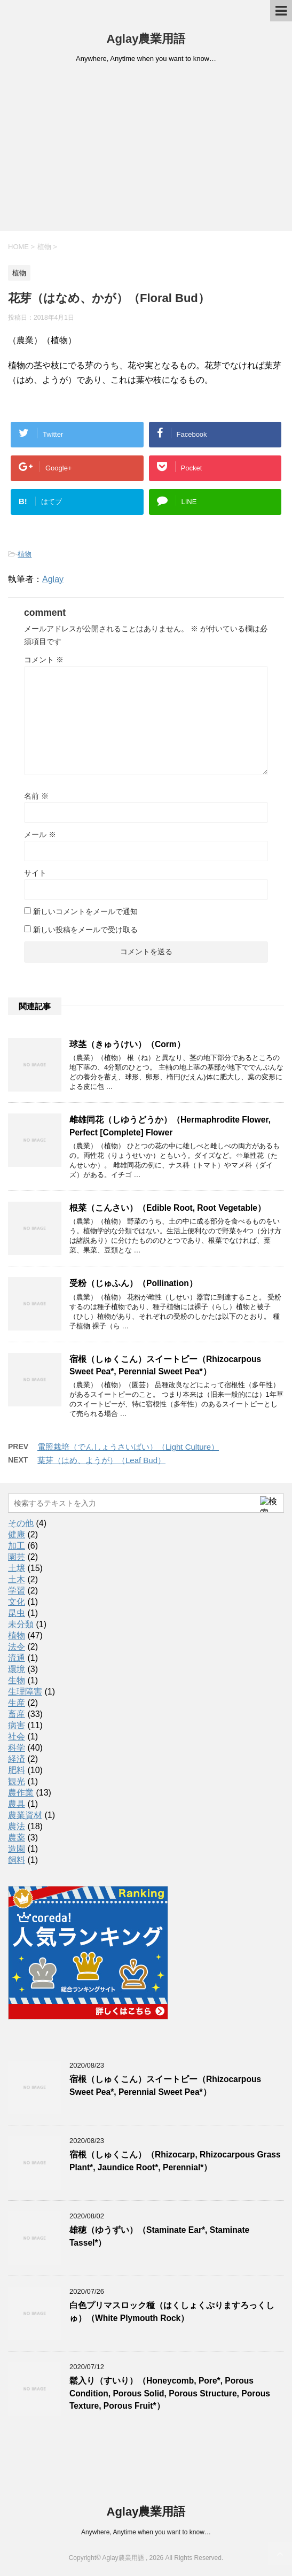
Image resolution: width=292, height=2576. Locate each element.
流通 (16, 1657)
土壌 (16, 1568)
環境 (16, 1669)
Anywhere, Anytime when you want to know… (146, 2532)
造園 (16, 1848)
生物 (16, 1680)
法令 (16, 1646)
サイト (35, 873)
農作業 (21, 1792)
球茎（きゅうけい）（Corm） (127, 1044)
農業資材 (25, 1815)
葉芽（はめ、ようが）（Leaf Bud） (101, 1460)
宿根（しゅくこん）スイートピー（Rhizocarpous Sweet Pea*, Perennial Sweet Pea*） (165, 1365)
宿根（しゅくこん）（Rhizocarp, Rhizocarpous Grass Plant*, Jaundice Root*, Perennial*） (175, 2160)
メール (40, 834)
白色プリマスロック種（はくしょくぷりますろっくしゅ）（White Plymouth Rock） (171, 2311)
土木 (16, 1579)
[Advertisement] (146, 151)
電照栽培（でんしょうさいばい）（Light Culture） (128, 1446)
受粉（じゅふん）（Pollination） (133, 1283)
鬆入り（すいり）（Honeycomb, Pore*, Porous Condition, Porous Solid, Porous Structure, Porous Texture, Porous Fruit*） (169, 2393)
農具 (16, 1803)
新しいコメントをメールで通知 (85, 911)
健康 (16, 1534)
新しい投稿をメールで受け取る (85, 929)
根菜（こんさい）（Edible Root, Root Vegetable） (167, 1207)
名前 (36, 796)
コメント (44, 659)
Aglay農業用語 (146, 38)
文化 (16, 1601)
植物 (24, 554)
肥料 (16, 1770)
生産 (16, 1702)
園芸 (16, 1556)
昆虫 (16, 1613)
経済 (16, 1758)
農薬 (16, 1837)
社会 (16, 1736)
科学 (16, 1747)
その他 (21, 1523)
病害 (16, 1725)
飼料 (16, 1860)
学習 (16, 1590)
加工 (16, 1545)
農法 (16, 1826)
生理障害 (25, 1691)
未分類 (21, 1624)
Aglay (53, 579)
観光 (16, 1781)
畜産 (16, 1714)
